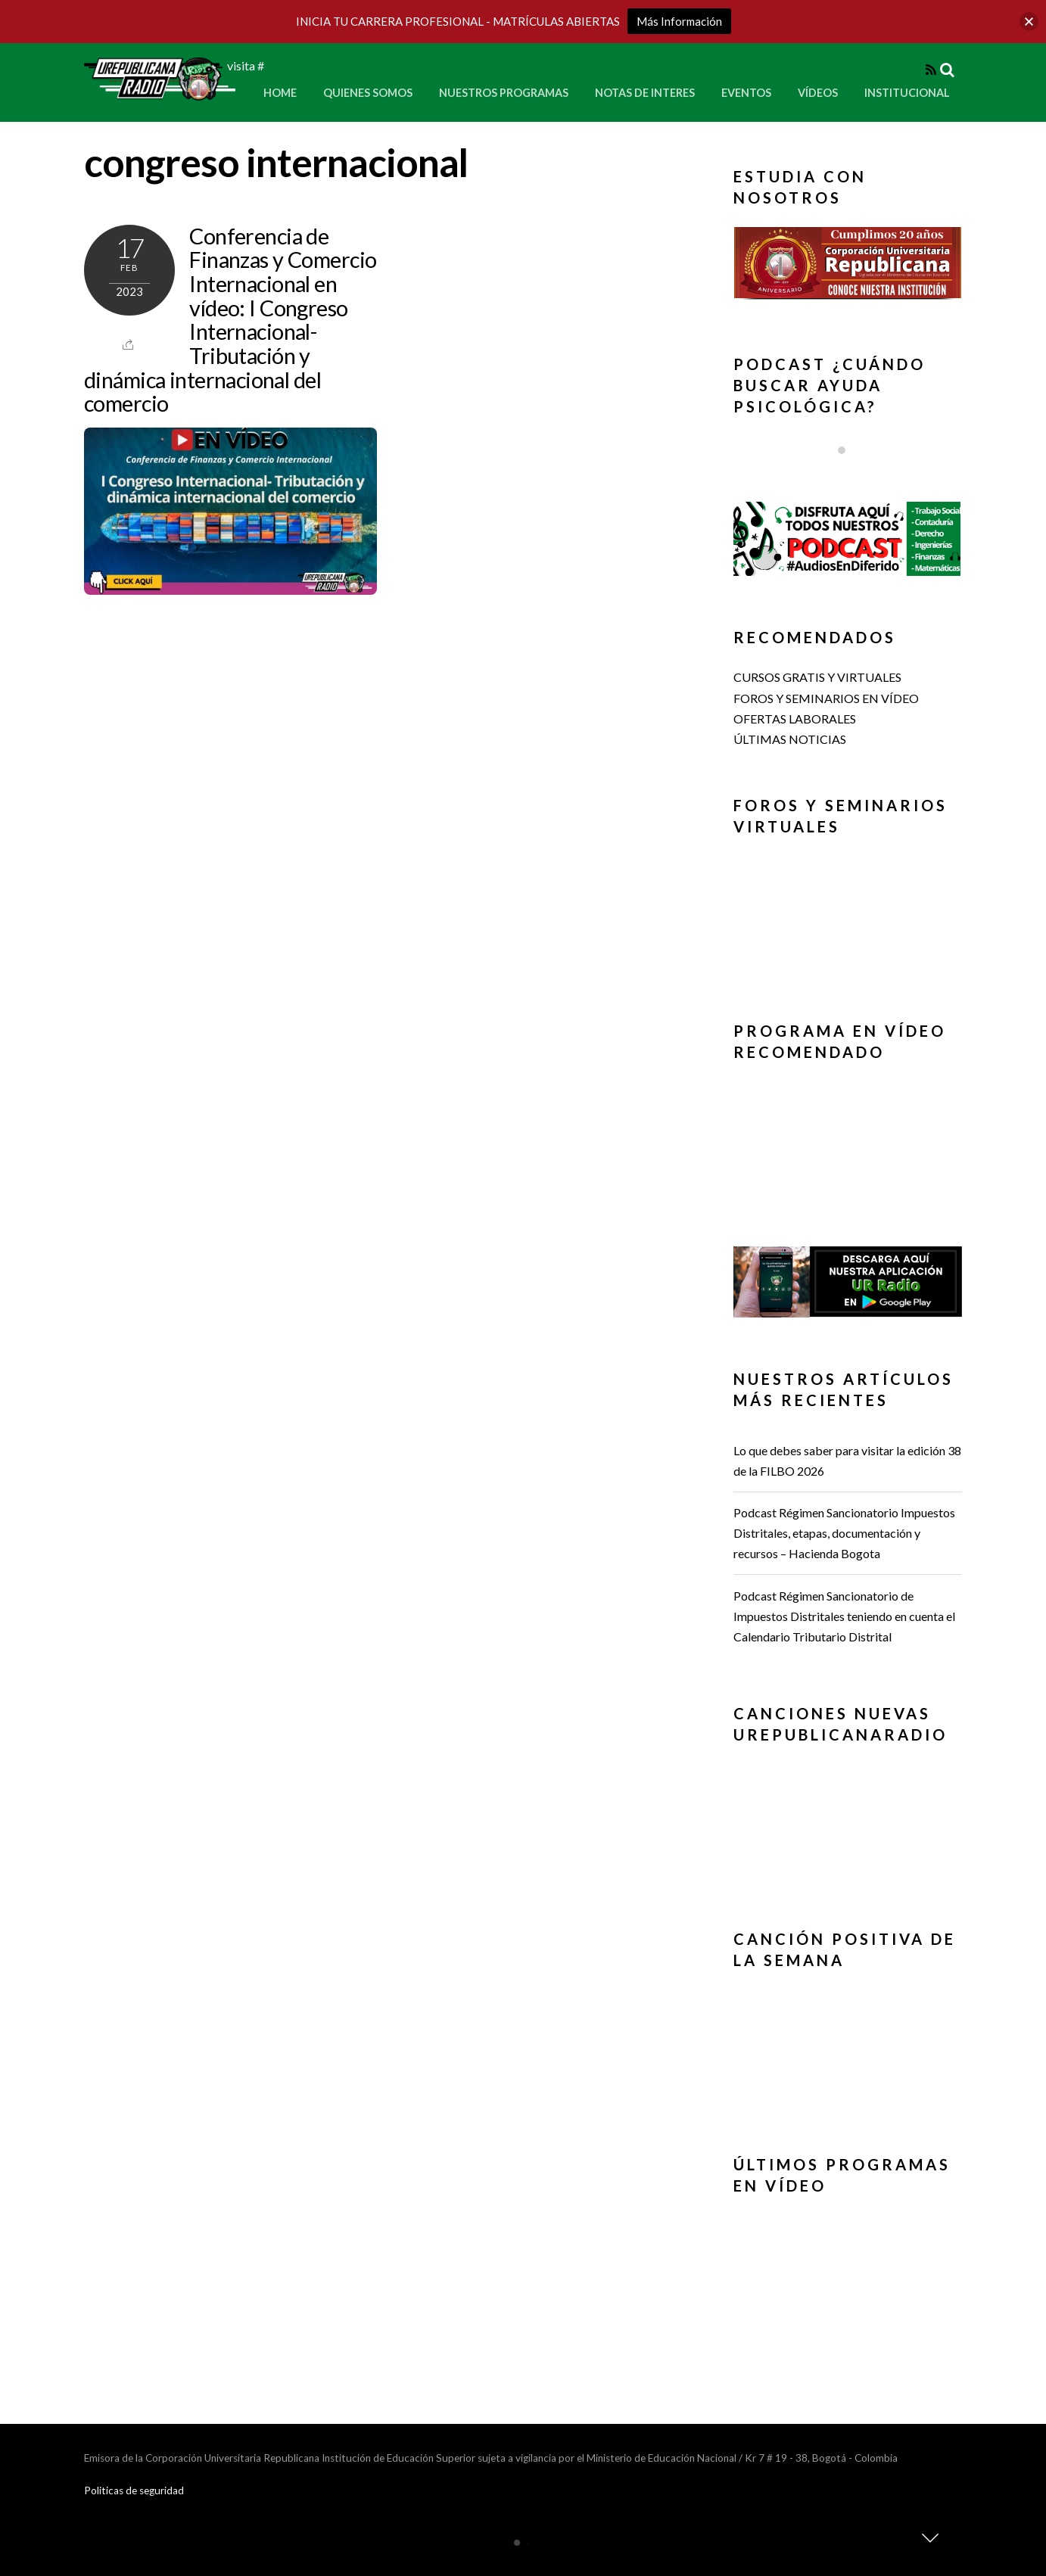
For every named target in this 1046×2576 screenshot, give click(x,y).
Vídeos (818, 92)
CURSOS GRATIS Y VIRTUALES (817, 677)
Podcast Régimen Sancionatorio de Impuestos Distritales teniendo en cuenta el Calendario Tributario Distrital (844, 1616)
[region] (847, 267)
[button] (847, 262)
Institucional (907, 92)
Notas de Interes (645, 92)
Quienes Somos (367, 92)
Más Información (679, 21)
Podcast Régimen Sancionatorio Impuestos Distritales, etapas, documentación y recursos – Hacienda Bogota (844, 1532)
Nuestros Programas (503, 92)
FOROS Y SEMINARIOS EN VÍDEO (826, 698)
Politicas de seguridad (134, 2490)
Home (280, 92)
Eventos (746, 92)
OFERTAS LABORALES (794, 718)
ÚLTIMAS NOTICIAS (789, 739)
